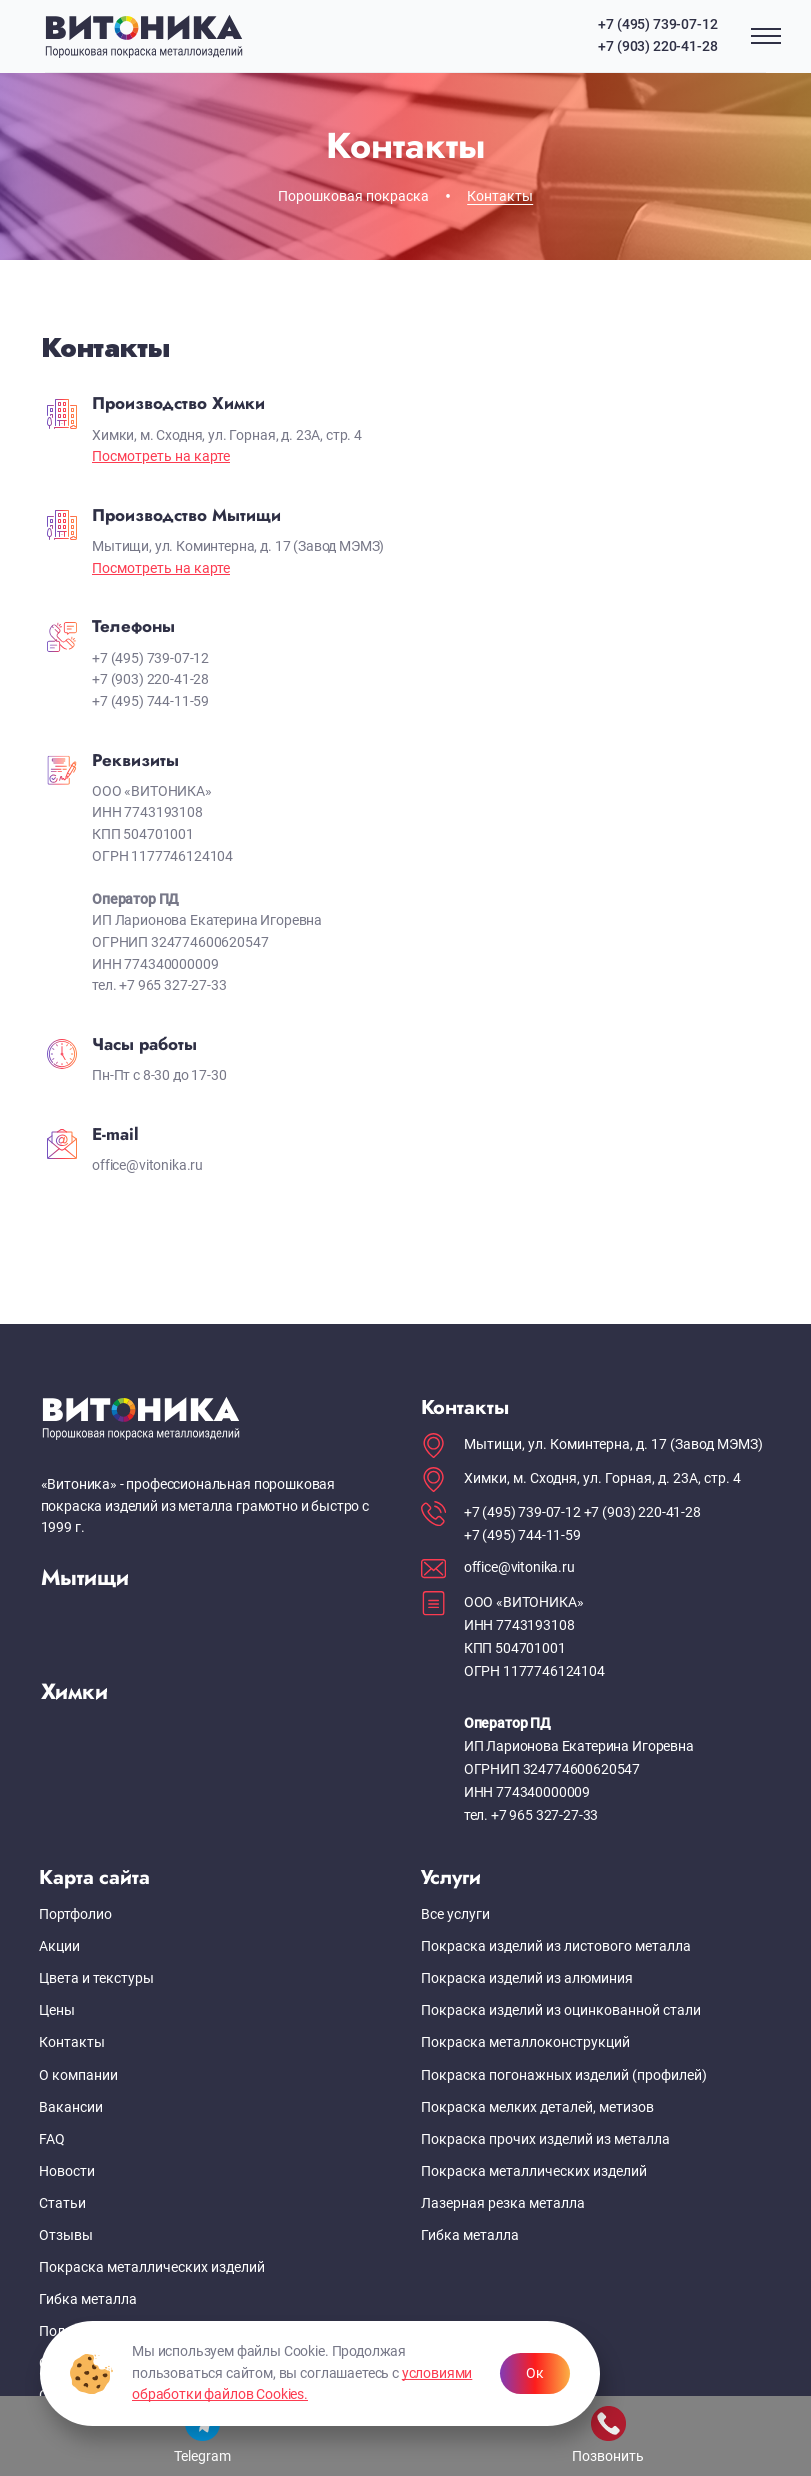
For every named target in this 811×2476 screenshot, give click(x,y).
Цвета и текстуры (96, 1978)
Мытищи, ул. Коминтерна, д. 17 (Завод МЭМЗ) (613, 1444)
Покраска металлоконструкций (525, 2042)
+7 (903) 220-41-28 (657, 46)
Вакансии (71, 2107)
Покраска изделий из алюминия (527, 1978)
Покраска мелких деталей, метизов (537, 2107)
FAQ (52, 2139)
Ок (535, 2373)
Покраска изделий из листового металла (556, 1946)
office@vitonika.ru (519, 1567)
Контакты (72, 2042)
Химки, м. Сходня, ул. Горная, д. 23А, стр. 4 (602, 1478)
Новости (67, 2171)
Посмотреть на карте (161, 456)
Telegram (202, 2435)
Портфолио (75, 1914)
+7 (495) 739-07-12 (657, 24)
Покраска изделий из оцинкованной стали (561, 2010)
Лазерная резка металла (503, 2203)
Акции (59, 1946)
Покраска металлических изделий (152, 2267)
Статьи (62, 2203)
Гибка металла (88, 2299)
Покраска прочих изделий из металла (545, 2139)
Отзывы (66, 2235)
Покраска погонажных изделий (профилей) (564, 2075)
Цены (57, 2010)
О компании (78, 2075)
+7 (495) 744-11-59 (522, 1535)
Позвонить (608, 2435)
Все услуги (455, 1914)
